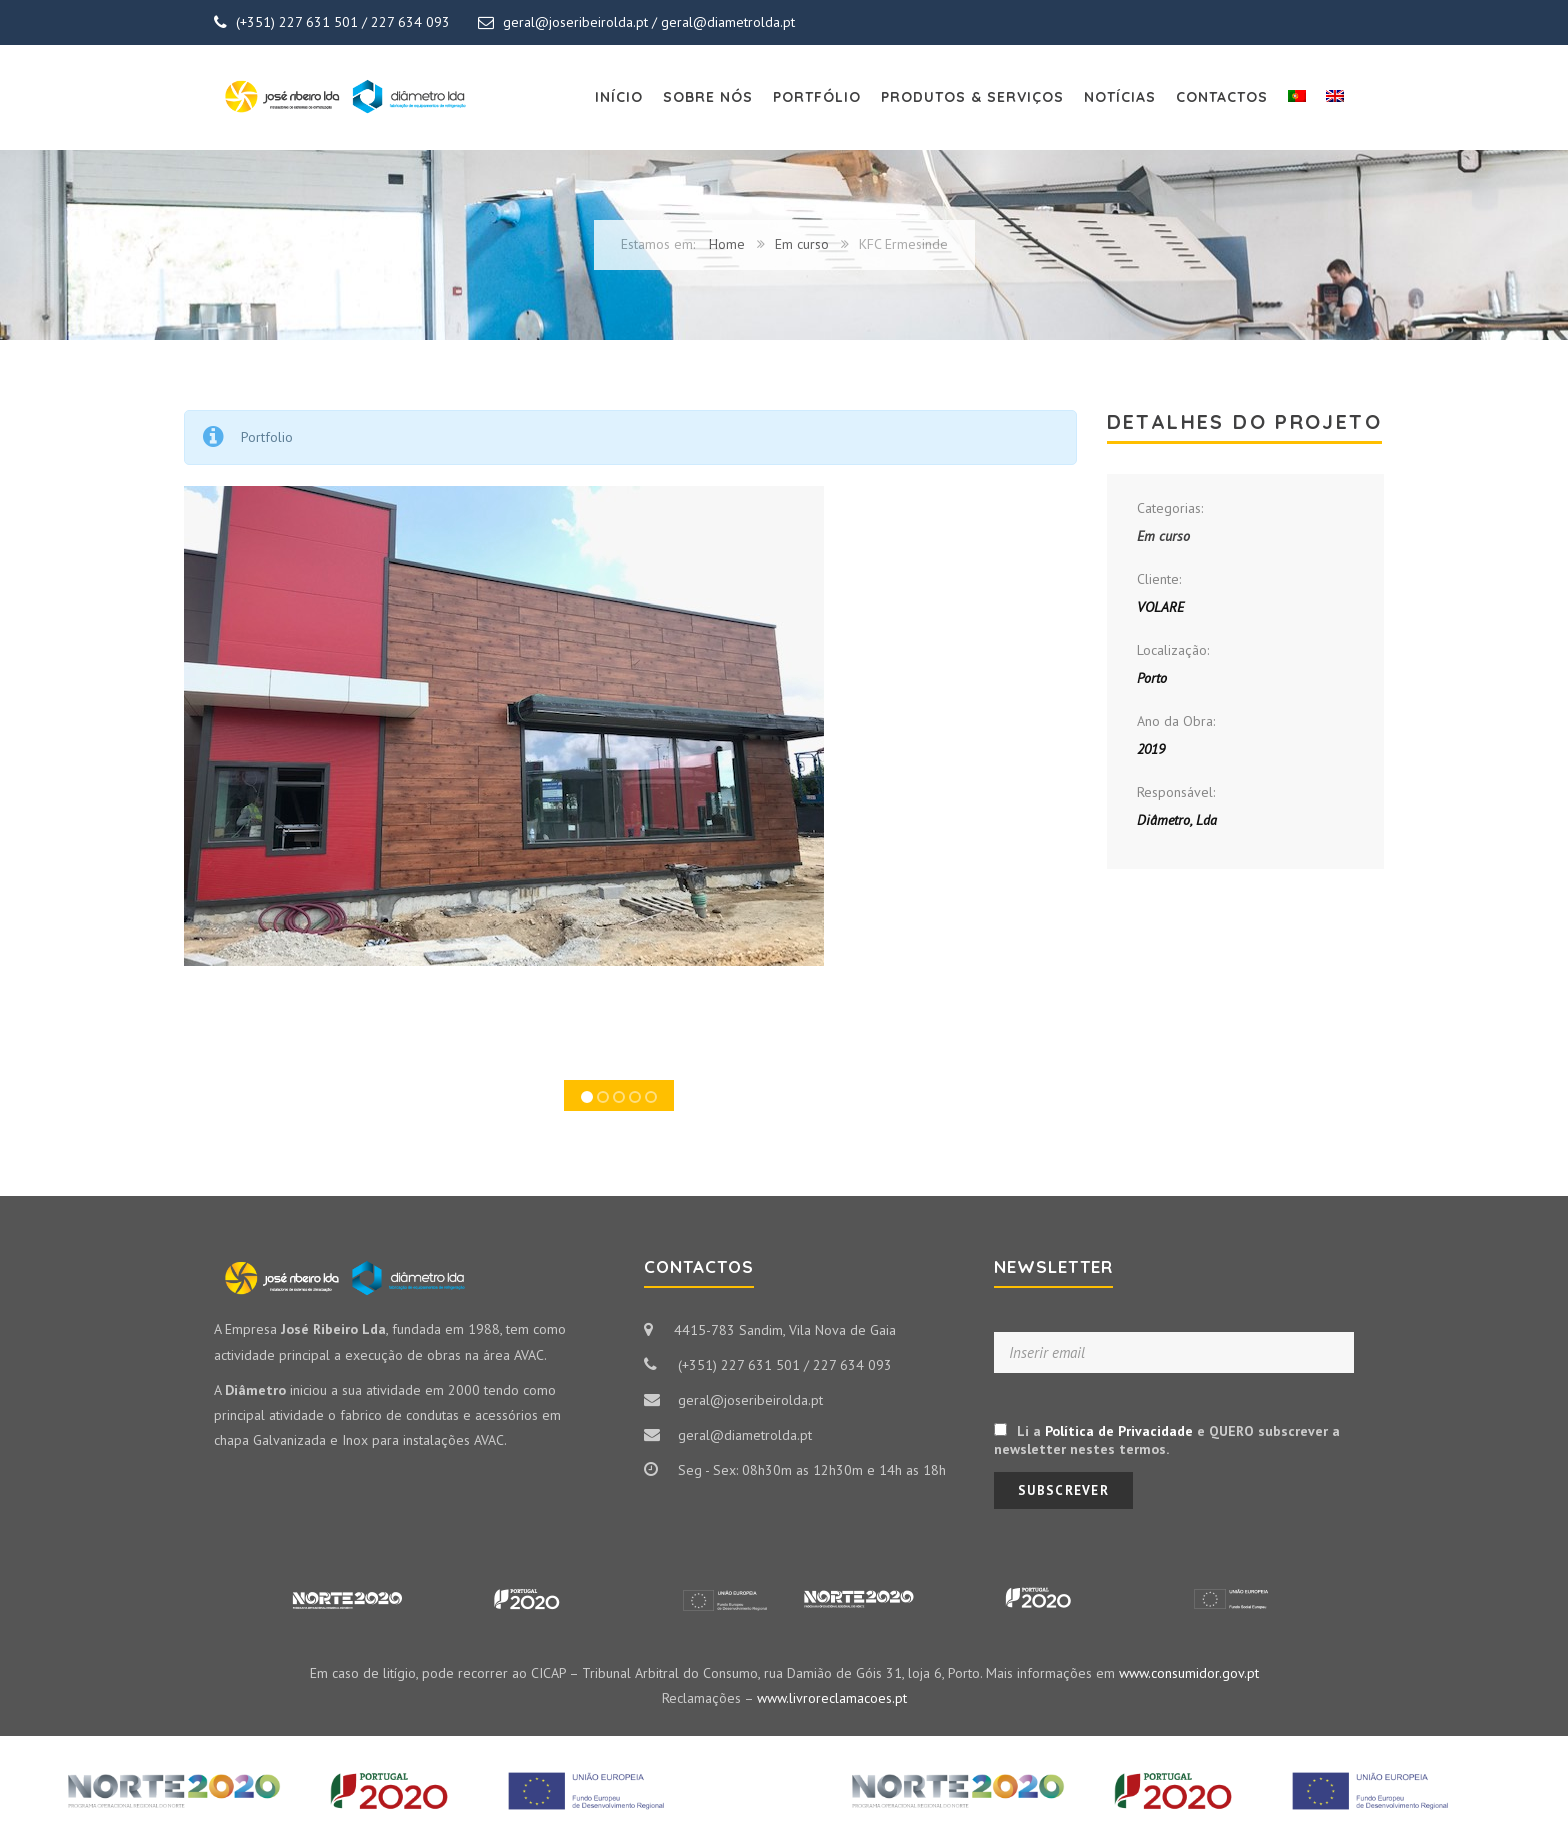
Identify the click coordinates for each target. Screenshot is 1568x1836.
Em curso (802, 244)
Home (727, 244)
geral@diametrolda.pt (728, 22)
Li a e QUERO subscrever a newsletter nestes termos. (1167, 1440)
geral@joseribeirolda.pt (575, 22)
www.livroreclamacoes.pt (832, 1698)
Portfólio (817, 97)
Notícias (1120, 97)
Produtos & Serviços (972, 97)
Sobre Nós (708, 97)
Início (619, 97)
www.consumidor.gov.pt (1189, 1673)
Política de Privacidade (1119, 1431)
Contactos (1222, 97)
